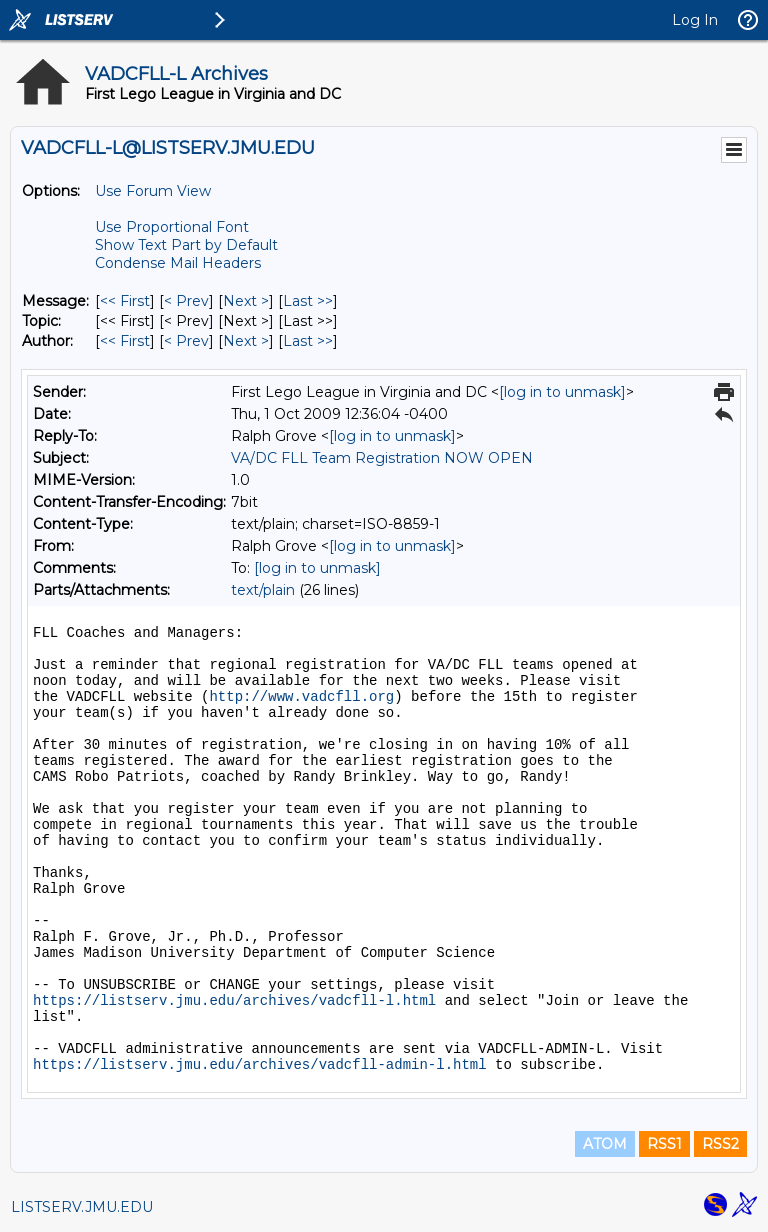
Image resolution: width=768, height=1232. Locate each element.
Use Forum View (153, 191)
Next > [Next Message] (246, 301)
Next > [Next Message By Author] (246, 341)
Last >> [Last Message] (308, 301)
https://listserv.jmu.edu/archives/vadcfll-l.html (234, 1001)
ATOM (605, 1144)
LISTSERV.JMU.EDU (82, 1207)
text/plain (263, 590)
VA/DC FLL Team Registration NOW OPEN (382, 458)
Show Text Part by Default (186, 245)
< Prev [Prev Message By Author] (186, 341)
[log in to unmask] (562, 392)
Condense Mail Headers (178, 263)
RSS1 (664, 1144)
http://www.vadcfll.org (301, 697)
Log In (695, 20)
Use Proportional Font (172, 227)
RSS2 (720, 1144)
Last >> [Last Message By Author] (308, 341)
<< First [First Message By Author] (125, 341)
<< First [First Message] (125, 301)
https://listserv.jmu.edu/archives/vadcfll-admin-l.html (260, 1065)
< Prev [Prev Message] (186, 301)
